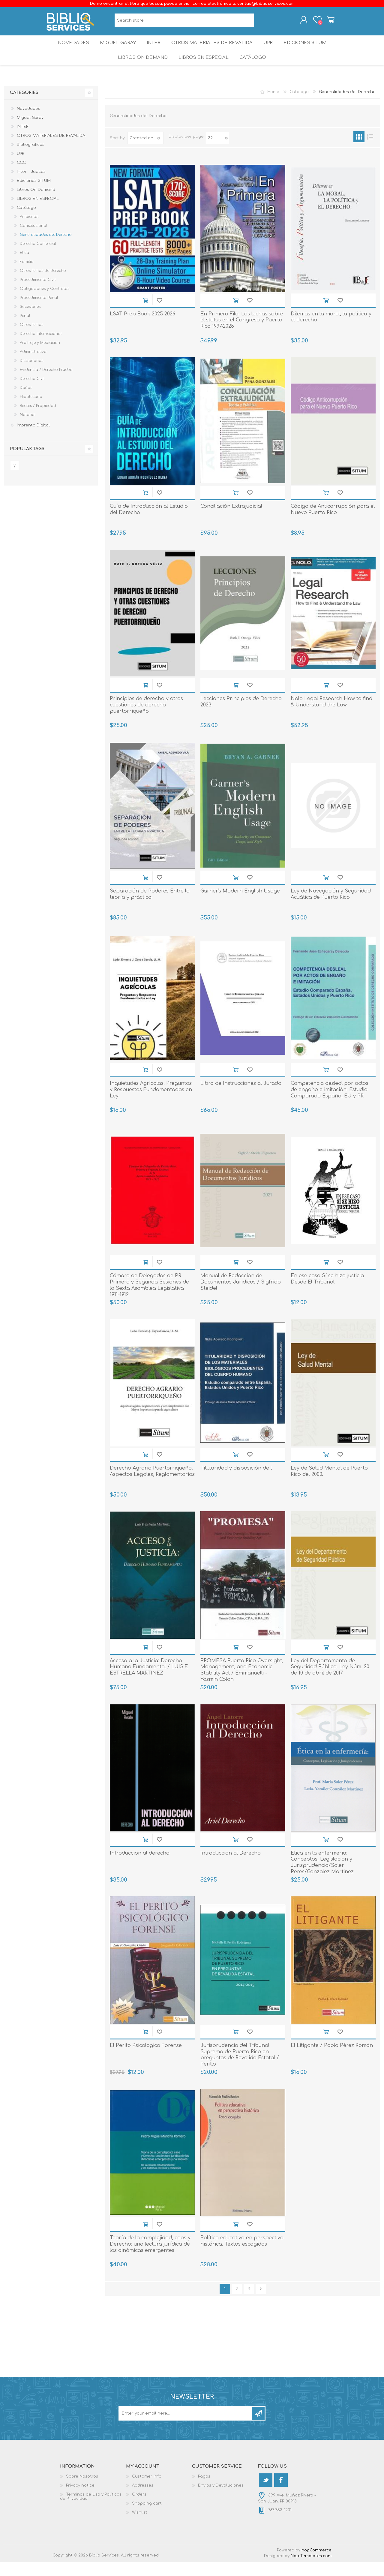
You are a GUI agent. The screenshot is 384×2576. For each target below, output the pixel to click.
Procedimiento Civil (38, 293)
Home (273, 106)
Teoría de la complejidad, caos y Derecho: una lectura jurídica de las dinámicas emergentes (150, 2258)
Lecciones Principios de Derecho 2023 (241, 715)
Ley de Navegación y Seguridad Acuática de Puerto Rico (331, 908)
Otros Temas (31, 338)
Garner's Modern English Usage (240, 904)
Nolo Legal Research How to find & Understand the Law (331, 715)
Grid (358, 150)
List (370, 150)
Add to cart (145, 314)
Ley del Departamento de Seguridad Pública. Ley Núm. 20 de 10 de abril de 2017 (330, 1681)
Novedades (68, 49)
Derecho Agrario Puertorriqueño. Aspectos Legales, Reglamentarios (152, 1485)
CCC (21, 176)
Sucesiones (30, 320)
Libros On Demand (141, 69)
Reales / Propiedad (38, 419)
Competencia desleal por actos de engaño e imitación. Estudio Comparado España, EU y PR (329, 1103)
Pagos (204, 2490)
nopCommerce (317, 2564)
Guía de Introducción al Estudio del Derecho (149, 523)
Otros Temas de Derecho (43, 284)
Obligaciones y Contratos (44, 302)
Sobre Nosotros (82, 2490)
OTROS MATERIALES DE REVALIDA (212, 49)
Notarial (28, 428)
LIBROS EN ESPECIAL (202, 69)
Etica (24, 266)
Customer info (146, 2490)
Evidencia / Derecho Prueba (46, 383)
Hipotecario (31, 410)
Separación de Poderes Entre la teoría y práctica (150, 908)
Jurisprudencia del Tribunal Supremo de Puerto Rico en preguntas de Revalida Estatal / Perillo (239, 2069)
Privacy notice (80, 2499)
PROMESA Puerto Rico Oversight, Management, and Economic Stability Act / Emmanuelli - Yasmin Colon (241, 1684)
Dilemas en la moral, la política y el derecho (331, 331)
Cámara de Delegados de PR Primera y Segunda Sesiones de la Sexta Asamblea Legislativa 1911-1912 (149, 1299)
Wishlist (139, 2526)
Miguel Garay (115, 49)
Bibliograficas (30, 158)
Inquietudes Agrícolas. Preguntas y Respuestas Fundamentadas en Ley (151, 1103)
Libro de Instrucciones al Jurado (240, 1097)
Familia (27, 275)
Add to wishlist (159, 314)
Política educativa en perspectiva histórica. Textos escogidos (242, 2255)
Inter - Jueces (31, 185)
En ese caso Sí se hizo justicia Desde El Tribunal (327, 1293)
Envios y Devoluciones (221, 2499)
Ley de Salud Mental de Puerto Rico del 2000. (329, 1485)
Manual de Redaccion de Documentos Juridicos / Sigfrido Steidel (240, 1296)
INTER (153, 49)
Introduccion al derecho (140, 1867)
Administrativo (33, 365)
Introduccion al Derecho (230, 1867)
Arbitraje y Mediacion (40, 356)
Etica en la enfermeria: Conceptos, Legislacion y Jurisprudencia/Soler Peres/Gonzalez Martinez (322, 1876)
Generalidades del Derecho (46, 248)
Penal (25, 329)
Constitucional (33, 239)
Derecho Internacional (41, 347)
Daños (26, 401)
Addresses (142, 2499)
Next (261, 2303)
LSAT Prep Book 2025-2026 (142, 327)
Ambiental (29, 230)
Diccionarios (31, 374)
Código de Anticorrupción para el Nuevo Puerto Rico (333, 523)
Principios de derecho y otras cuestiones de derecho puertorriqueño (146, 719)
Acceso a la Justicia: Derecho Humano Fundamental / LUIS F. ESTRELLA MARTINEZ (149, 1681)
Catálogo (253, 69)
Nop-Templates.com (311, 2570)
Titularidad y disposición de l (236, 1482)
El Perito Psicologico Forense (146, 2059)
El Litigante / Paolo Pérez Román (332, 2059)
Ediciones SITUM (309, 49)
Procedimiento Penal (39, 311)
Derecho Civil (32, 392)
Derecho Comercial (38, 257)
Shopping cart (325, 22)
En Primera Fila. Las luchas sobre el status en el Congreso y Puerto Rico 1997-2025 (241, 334)
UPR (269, 49)
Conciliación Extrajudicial (231, 520)
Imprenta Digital (33, 439)
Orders (139, 2508)
